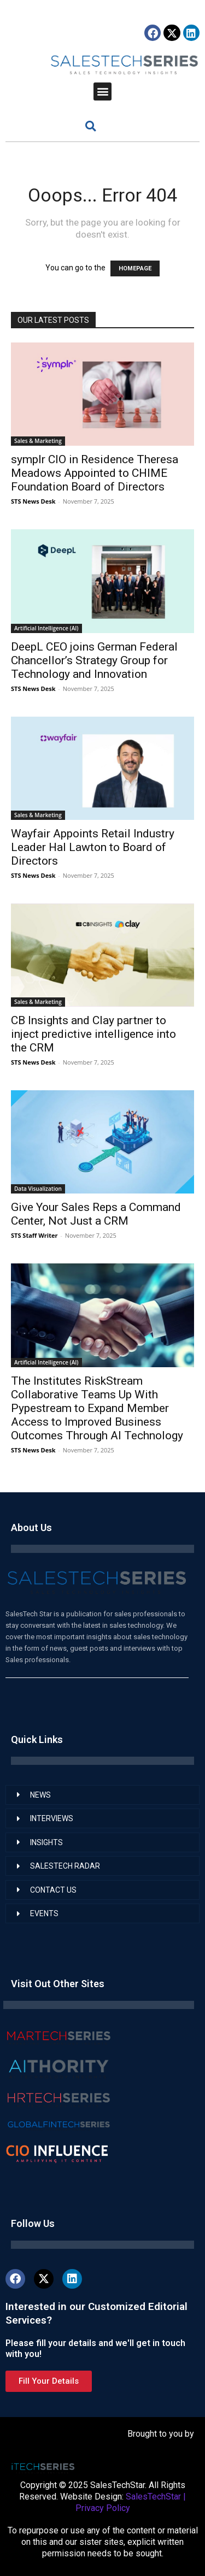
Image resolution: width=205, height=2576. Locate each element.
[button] (102, 91)
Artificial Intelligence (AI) (46, 628)
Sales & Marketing (38, 441)
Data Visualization (38, 1188)
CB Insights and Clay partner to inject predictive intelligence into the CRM (93, 1034)
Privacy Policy (102, 2508)
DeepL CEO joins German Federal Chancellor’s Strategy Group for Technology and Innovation (94, 660)
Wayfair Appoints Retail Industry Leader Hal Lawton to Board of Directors (92, 847)
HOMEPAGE (135, 268)
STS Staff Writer (34, 1235)
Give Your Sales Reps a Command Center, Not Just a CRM (96, 1214)
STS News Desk (33, 501)
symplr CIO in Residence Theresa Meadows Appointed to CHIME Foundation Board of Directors (94, 473)
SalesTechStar (153, 2496)
